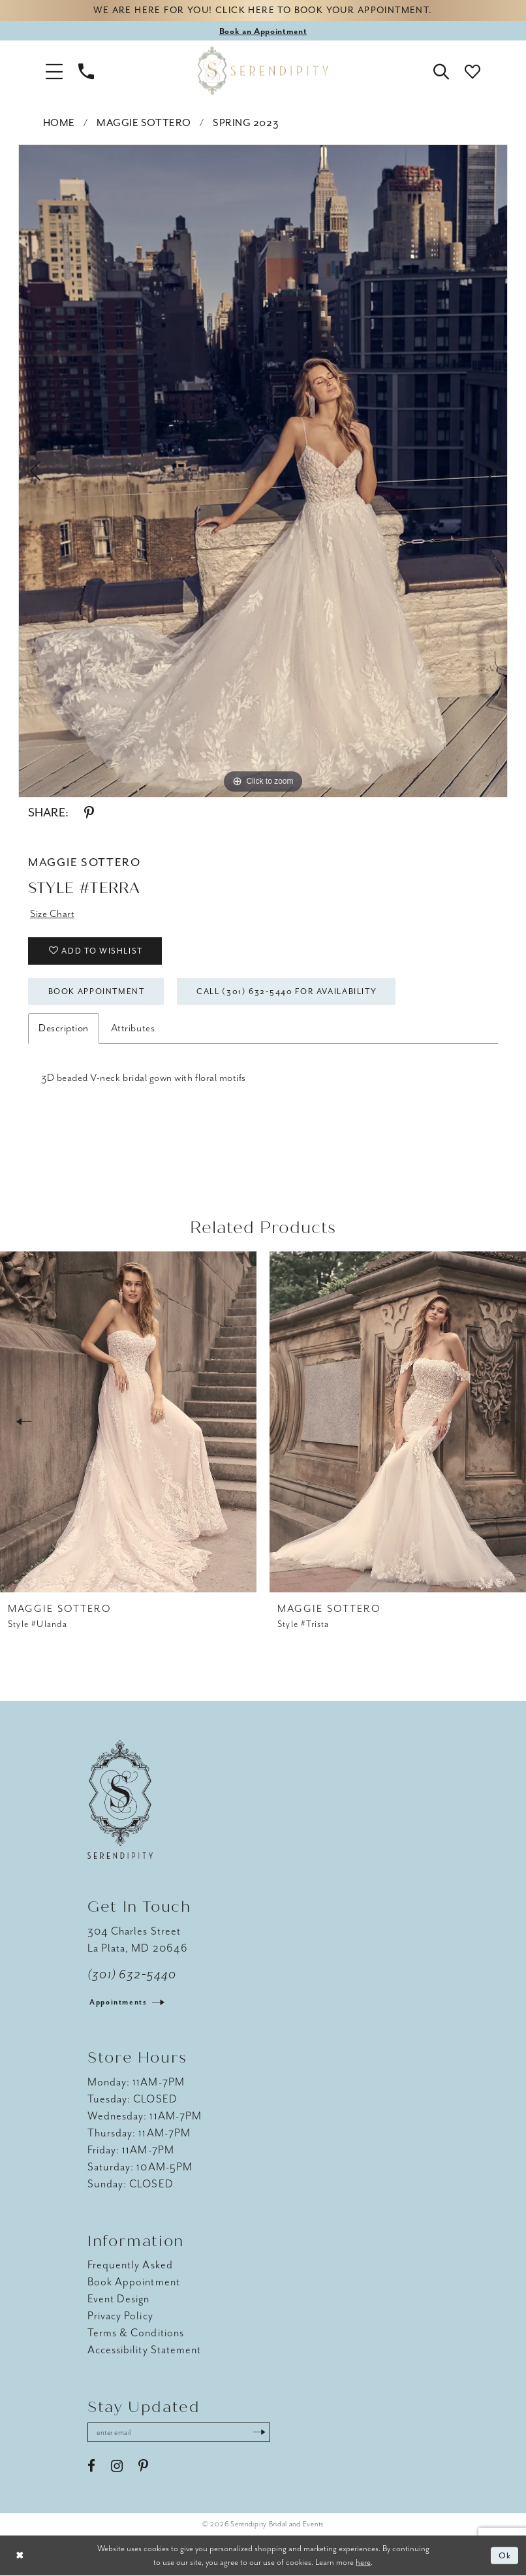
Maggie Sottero (144, 122)
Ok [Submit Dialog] (505, 2555)
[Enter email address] (178, 2432)
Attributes (133, 1028)
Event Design (118, 2299)
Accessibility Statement (144, 2350)
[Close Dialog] (19, 2556)
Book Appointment (96, 991)
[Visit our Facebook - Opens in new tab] (91, 2466)
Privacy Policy (120, 2316)
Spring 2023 (246, 122)
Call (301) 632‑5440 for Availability (286, 991)
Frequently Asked (130, 2265)
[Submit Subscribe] (259, 2432)
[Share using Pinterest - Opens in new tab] (89, 813)
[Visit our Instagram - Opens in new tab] (117, 2466)
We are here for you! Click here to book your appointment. (263, 10)
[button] (54, 71)
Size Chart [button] (52, 913)
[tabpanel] (263, 471)
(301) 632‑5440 (132, 1974)
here (363, 2562)
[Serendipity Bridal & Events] (263, 70)
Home (59, 122)
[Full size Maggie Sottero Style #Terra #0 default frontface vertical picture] (263, 471)
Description (64, 1028)
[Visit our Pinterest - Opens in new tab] (143, 2466)
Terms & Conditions (135, 2333)
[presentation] (128, 1421)
